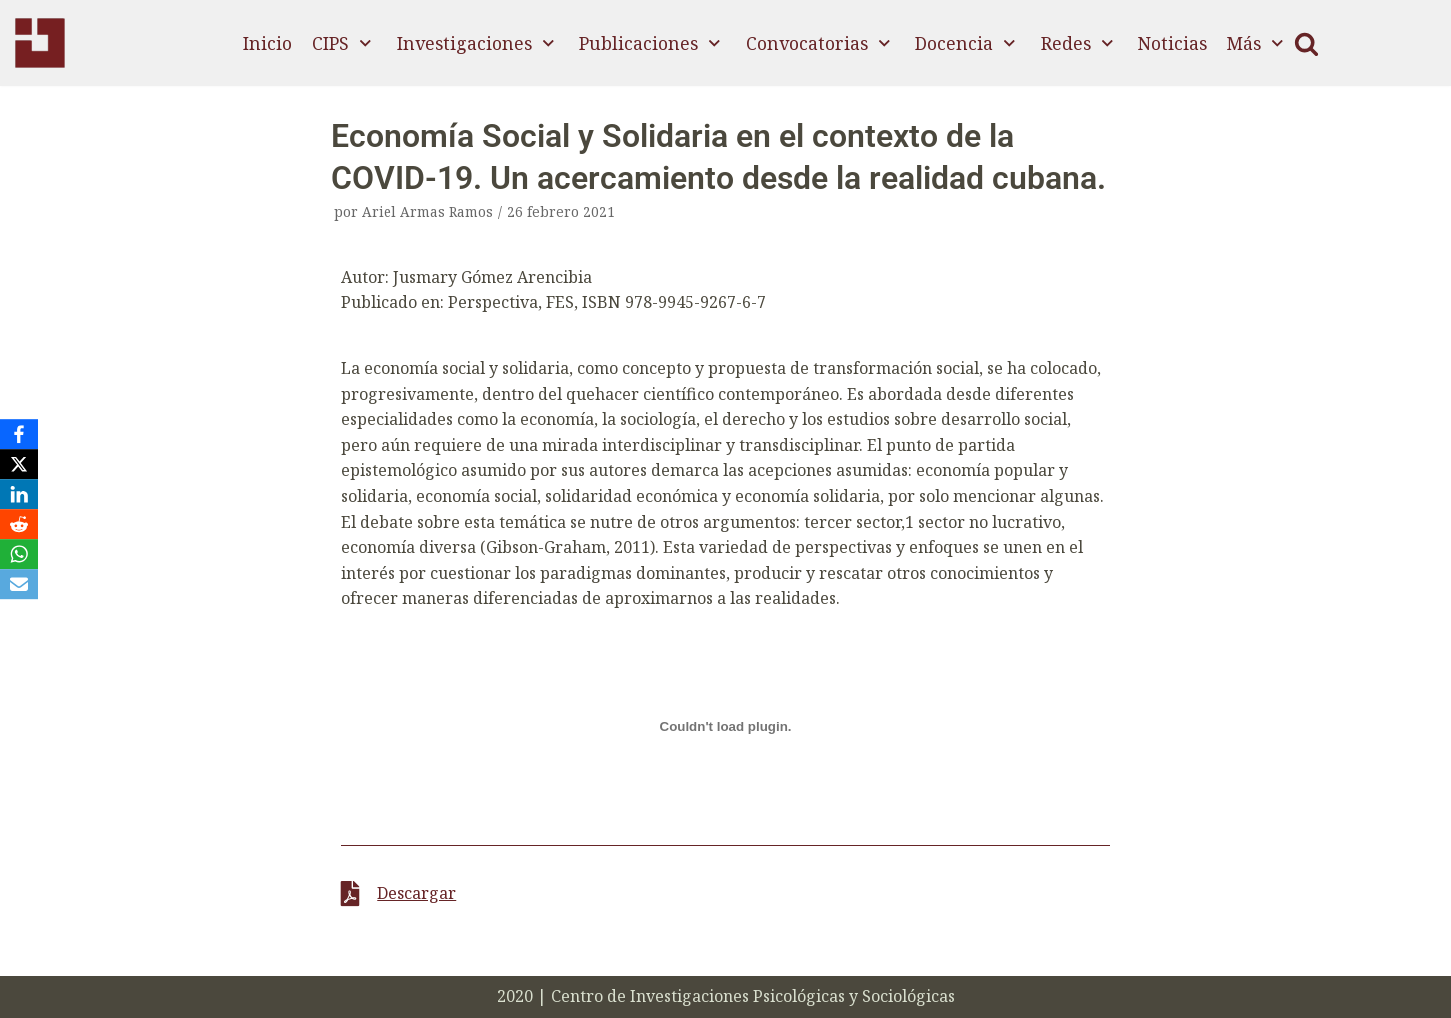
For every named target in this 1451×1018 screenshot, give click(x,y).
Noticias (1172, 43)
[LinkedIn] (19, 494)
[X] (19, 464)
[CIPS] (40, 43)
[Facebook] (19, 434)
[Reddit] (19, 524)
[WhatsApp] (19, 554)
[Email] (19, 584)
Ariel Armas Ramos (428, 211)
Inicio (267, 43)
